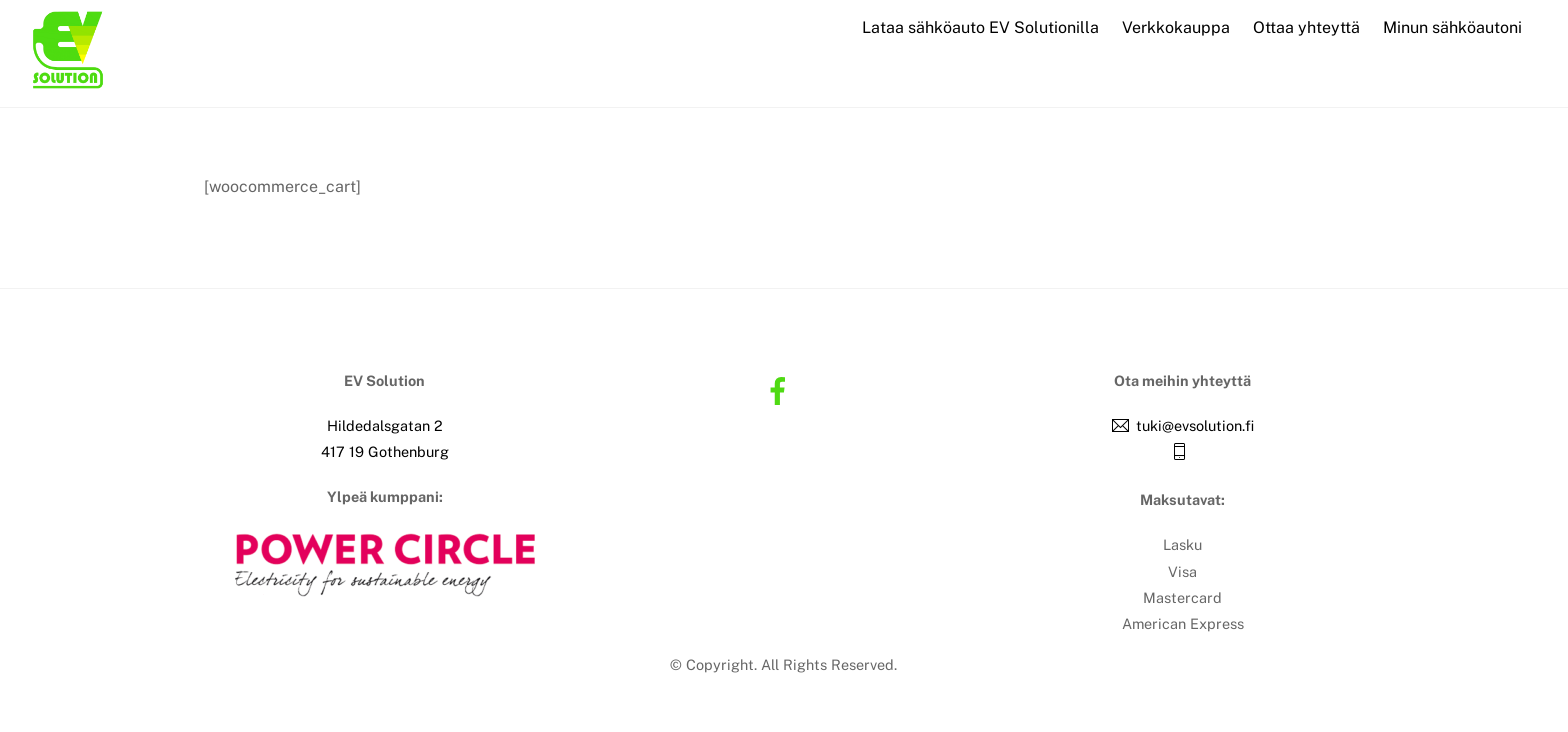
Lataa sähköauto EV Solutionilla (980, 27)
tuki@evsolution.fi (1195, 425)
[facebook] (781, 389)
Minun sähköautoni (1452, 27)
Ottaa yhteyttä (1306, 27)
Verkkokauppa (1176, 27)
